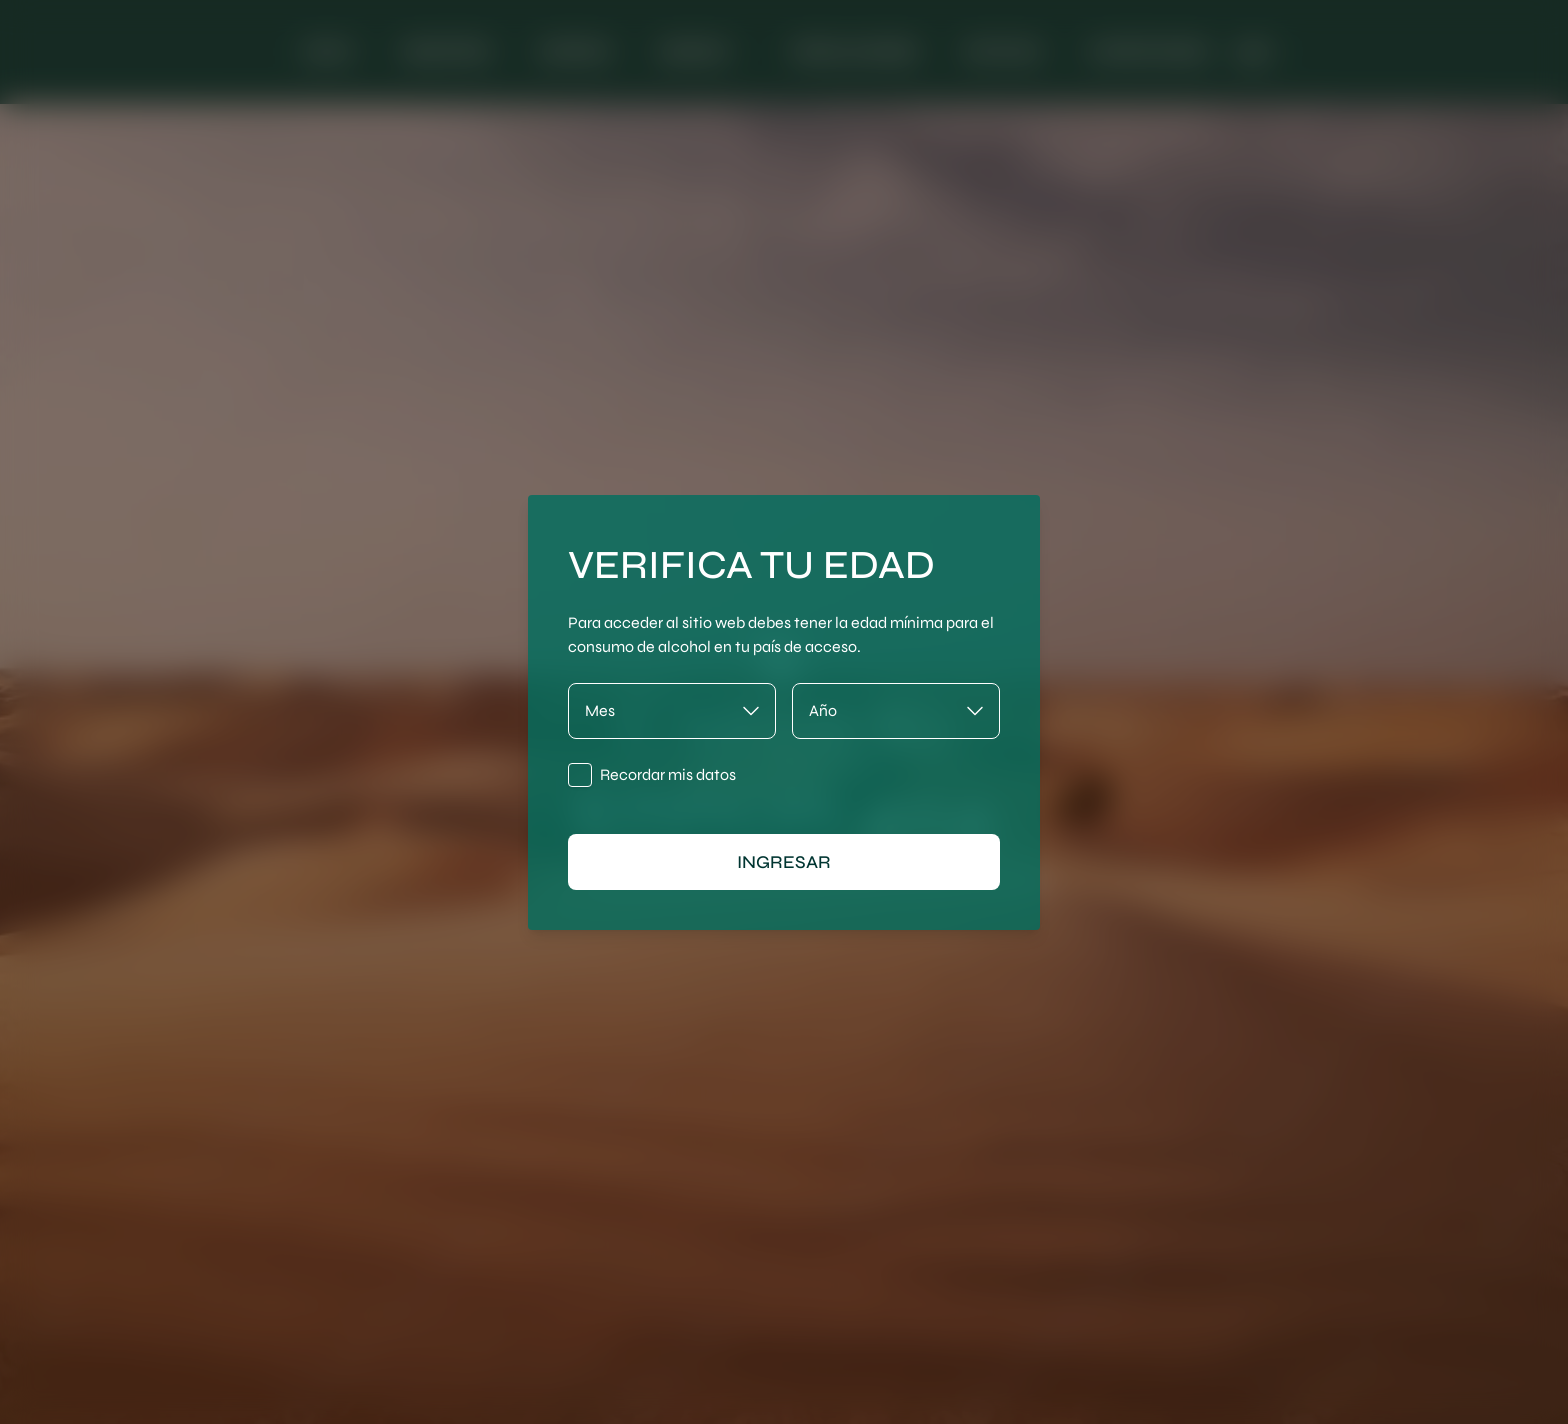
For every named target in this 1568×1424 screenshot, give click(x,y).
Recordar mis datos (668, 774)
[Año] (896, 711)
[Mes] (672, 711)
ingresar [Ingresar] (784, 862)
